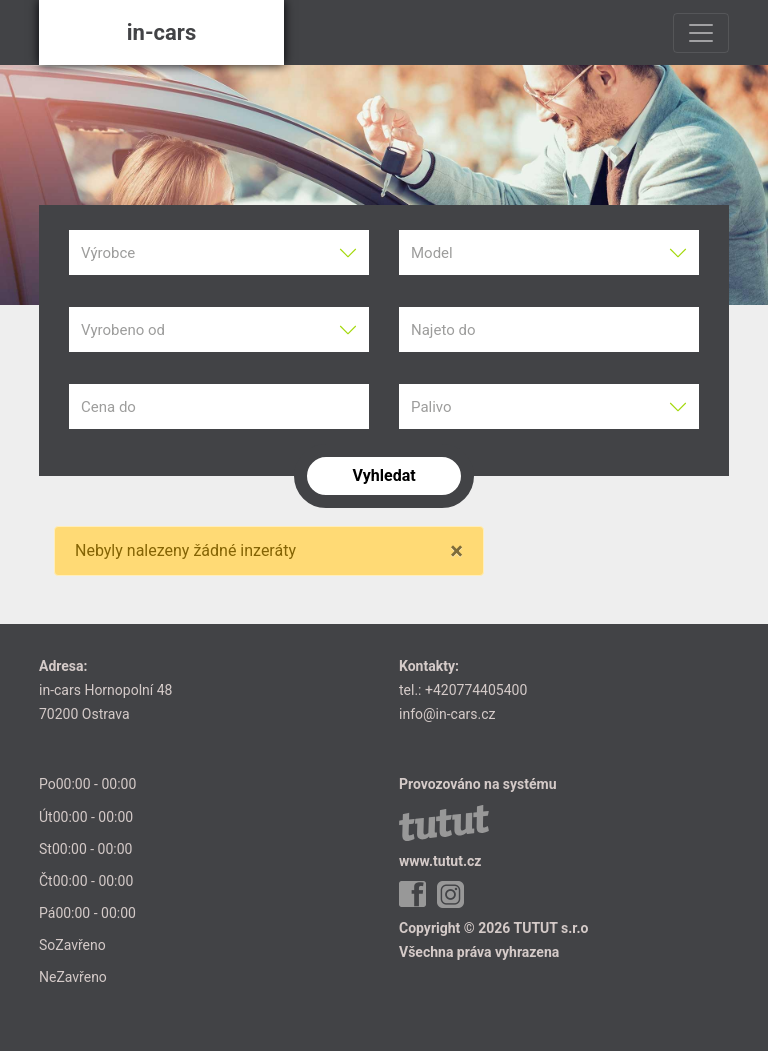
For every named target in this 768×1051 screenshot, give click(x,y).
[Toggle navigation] (701, 33)
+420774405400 (476, 690)
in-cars (161, 32)
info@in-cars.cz (447, 714)
